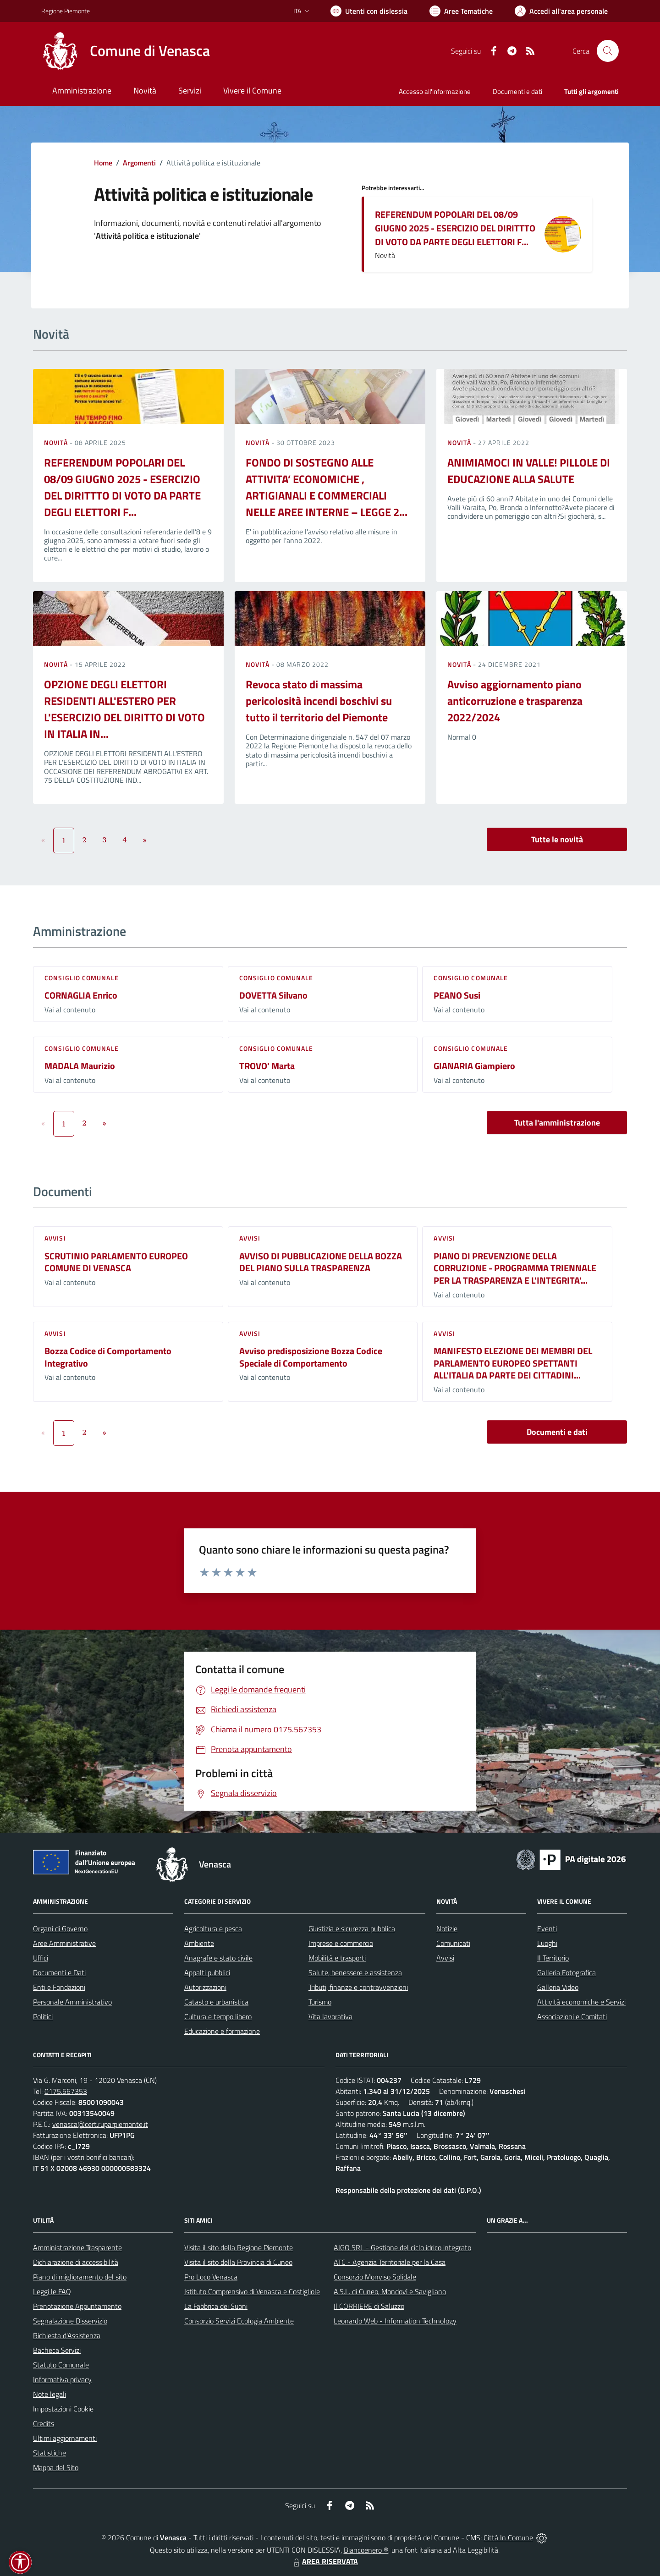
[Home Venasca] (125, 51)
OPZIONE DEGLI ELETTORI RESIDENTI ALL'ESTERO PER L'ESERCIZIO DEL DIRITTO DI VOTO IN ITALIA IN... (124, 709)
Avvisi (55, 1238)
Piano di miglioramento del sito (79, 2276)
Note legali (49, 2394)
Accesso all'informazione (435, 91)
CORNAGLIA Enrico (80, 995)
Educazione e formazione (222, 2031)
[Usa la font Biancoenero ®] (368, 11)
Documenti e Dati (59, 1972)
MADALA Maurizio (79, 1066)
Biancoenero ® (366, 2549)
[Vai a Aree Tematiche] (461, 11)
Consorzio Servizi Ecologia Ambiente (239, 2320)
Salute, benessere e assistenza (355, 1972)
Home (103, 162)
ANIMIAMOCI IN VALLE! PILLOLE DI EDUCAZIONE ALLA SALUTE (528, 470)
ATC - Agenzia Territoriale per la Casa (390, 2262)
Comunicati (453, 1943)
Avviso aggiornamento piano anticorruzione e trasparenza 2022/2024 (515, 700)
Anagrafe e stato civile (218, 1957)
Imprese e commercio (340, 1943)
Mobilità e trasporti (337, 1957)
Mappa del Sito (55, 2467)
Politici (43, 2016)
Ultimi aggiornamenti (65, 2438)
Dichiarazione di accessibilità (75, 2262)
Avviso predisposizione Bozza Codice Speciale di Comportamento (310, 1357)
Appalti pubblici (207, 1972)
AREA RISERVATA (324, 2561)
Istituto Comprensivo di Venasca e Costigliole (252, 2291)
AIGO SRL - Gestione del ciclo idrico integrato (402, 2247)
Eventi (547, 1928)
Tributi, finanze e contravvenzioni (358, 1987)
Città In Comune (508, 2537)
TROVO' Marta (267, 1066)
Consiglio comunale (81, 978)
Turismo (319, 2001)
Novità (57, 442)
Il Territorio (553, 1957)
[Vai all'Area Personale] (561, 11)
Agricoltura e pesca (213, 1928)
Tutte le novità (557, 839)
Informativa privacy (62, 2379)
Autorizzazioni (205, 1987)
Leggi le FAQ (52, 2291)
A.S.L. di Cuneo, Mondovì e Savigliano (390, 2291)
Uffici (40, 1957)
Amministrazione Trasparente (77, 2247)
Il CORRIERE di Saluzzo (369, 2306)
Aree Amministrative (64, 1943)
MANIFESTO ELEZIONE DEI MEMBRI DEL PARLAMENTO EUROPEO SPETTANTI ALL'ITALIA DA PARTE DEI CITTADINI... (513, 1363)
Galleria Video (557, 1987)
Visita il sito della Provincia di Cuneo (238, 2262)
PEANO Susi (457, 995)
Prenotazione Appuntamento (77, 2306)
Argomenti (139, 162)
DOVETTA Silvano (273, 995)
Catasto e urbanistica (216, 2001)
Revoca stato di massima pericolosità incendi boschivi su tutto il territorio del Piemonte (319, 700)
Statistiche (49, 2452)
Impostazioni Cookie (63, 2408)
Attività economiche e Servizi (581, 2001)
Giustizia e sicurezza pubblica (351, 1928)
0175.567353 (65, 2091)
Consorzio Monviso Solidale (375, 2276)
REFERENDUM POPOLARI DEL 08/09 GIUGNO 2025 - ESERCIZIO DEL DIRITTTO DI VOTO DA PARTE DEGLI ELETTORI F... (455, 228)
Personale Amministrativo (72, 2001)
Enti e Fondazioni (59, 1987)
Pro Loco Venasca (210, 2276)
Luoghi (547, 1943)
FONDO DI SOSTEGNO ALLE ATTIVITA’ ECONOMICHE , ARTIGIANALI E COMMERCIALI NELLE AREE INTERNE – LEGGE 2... (326, 487)
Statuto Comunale (61, 2364)
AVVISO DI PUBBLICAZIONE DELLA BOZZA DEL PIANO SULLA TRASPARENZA (320, 1262)
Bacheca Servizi (57, 2350)
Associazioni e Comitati (572, 2016)
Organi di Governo (60, 1928)
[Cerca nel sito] (608, 51)
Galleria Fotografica (566, 1972)
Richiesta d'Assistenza (66, 2335)
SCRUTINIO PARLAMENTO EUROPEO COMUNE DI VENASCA (116, 1262)
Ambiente (199, 1943)
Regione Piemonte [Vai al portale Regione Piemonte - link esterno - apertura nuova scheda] (65, 11)
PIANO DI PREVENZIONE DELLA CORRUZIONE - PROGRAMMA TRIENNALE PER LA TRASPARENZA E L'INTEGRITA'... (515, 1268)
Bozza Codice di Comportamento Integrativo (107, 1357)
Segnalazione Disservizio (70, 2320)
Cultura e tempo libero (218, 2016)
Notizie (446, 1928)
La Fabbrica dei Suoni (216, 2306)
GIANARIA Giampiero (474, 1066)
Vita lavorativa (330, 2016)
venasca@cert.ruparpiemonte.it (100, 2124)
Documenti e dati (557, 1432)
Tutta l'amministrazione (557, 1122)
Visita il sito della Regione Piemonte (238, 2247)
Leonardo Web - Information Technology (395, 2320)
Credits (43, 2423)
